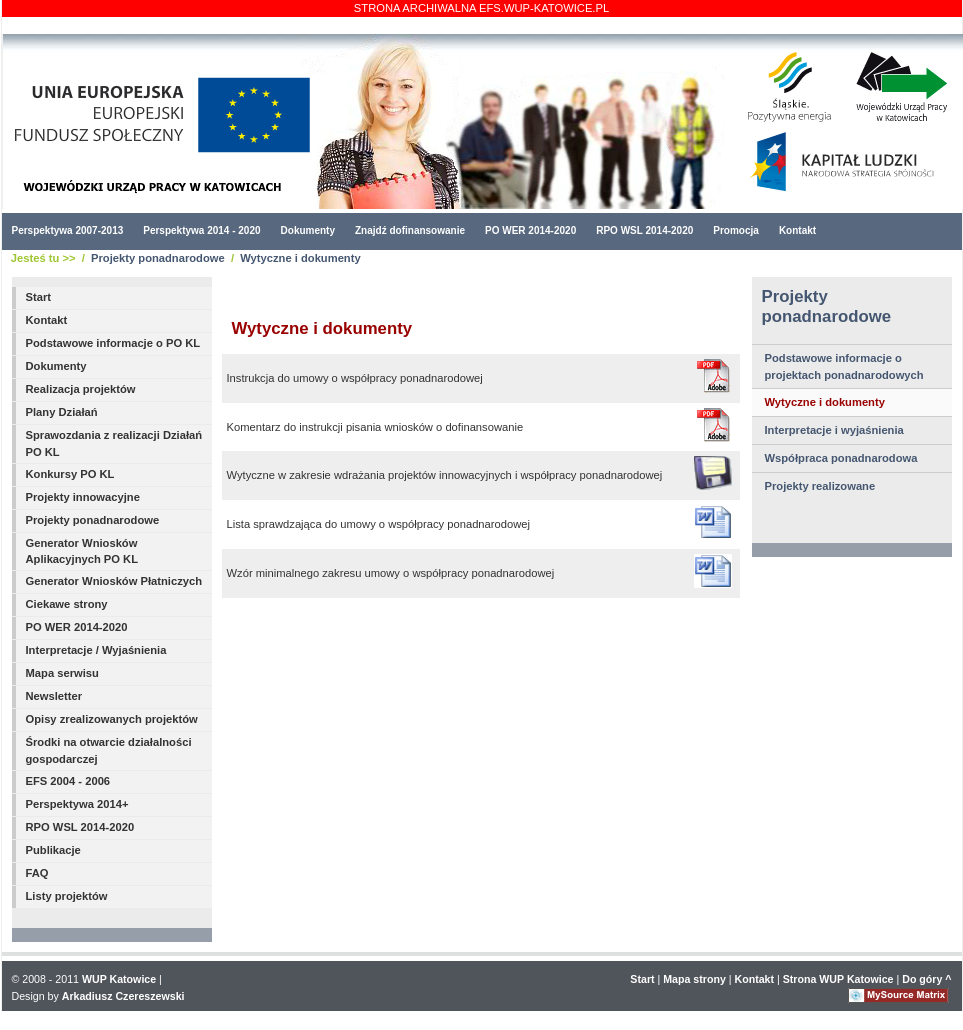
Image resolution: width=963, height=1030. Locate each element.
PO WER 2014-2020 (530, 230)
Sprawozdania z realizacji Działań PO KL (114, 443)
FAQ (37, 873)
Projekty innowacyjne (83, 497)
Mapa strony (694, 979)
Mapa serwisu (62, 673)
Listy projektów (67, 896)
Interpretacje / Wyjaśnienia (96, 650)
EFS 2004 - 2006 (68, 781)
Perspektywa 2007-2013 (68, 230)
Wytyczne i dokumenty (300, 258)
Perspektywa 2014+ (77, 804)
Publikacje (53, 850)
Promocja (736, 230)
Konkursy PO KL (70, 474)
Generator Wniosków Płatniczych (114, 581)
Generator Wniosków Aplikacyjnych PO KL (82, 551)
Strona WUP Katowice (838, 979)
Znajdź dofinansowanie (410, 230)
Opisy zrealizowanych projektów (112, 719)
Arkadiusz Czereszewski (123, 996)
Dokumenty (308, 230)
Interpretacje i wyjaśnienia (834, 430)
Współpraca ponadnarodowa (841, 458)
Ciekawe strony (67, 604)
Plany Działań (62, 412)
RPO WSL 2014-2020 (644, 230)
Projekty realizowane (820, 486)
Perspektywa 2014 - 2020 (201, 230)
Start (39, 297)
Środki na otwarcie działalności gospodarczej (109, 750)
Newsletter (54, 696)
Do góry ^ (926, 979)
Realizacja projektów (81, 389)
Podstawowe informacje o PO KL (113, 343)
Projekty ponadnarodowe (158, 258)
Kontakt (797, 230)
